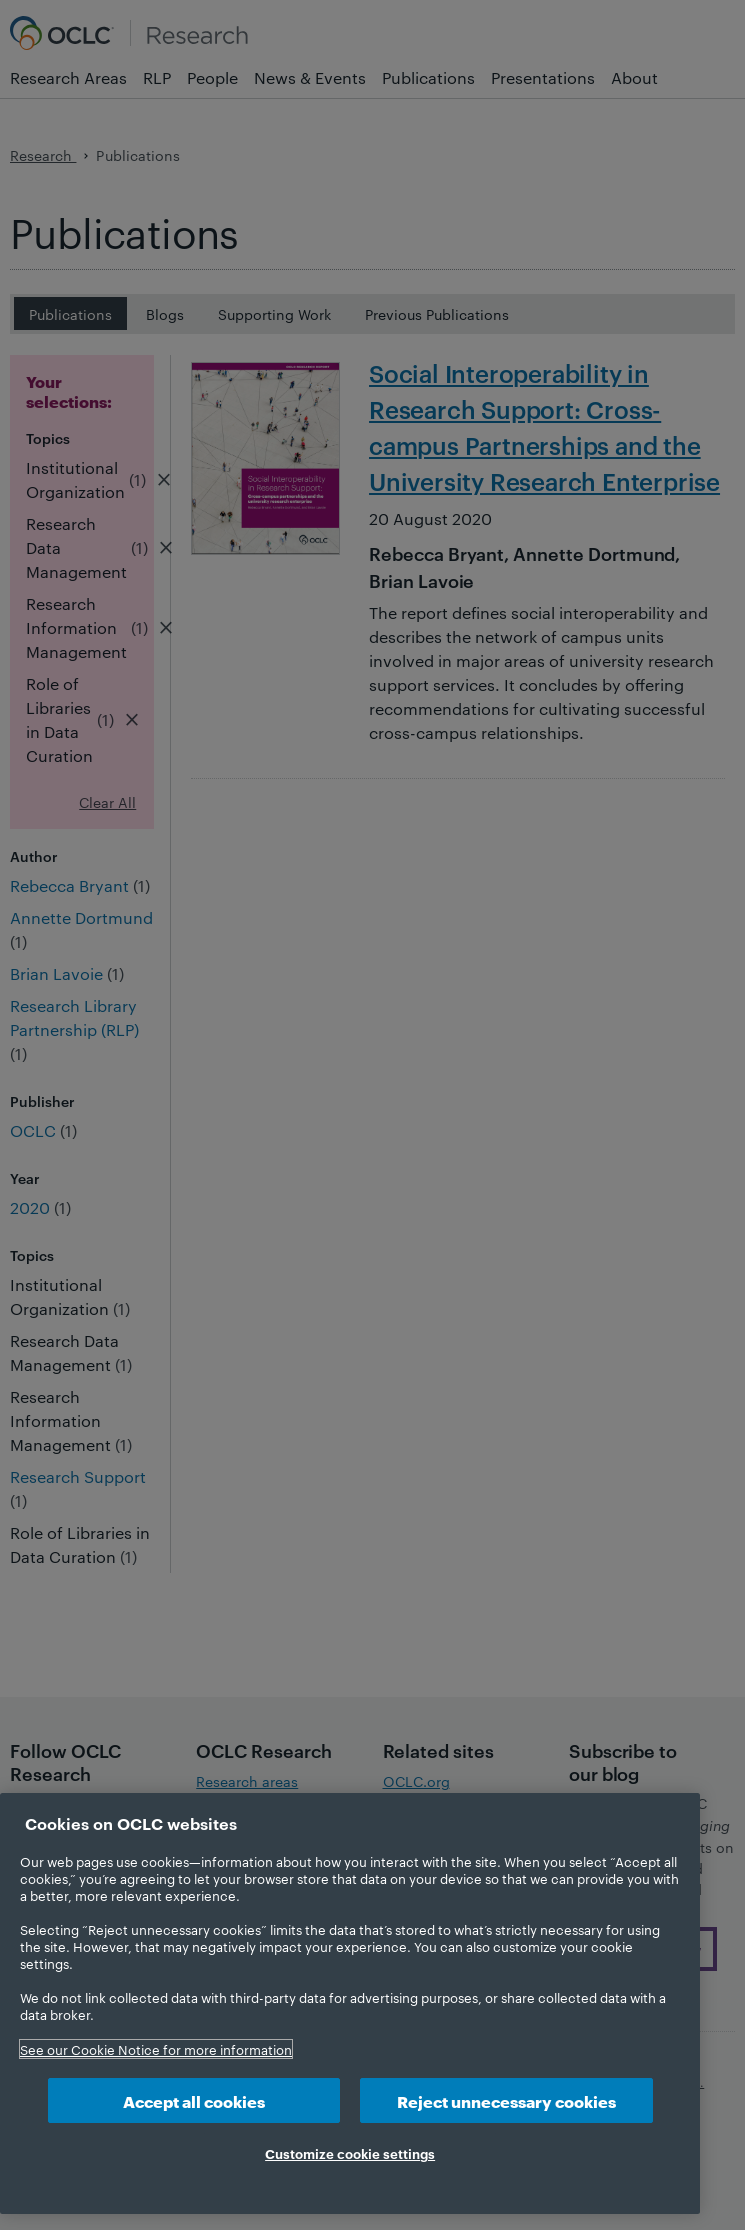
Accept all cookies (194, 2100)
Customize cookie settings (350, 2153)
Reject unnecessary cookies (506, 2100)
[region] (350, 2003)
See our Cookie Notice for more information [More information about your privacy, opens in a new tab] (156, 2049)
